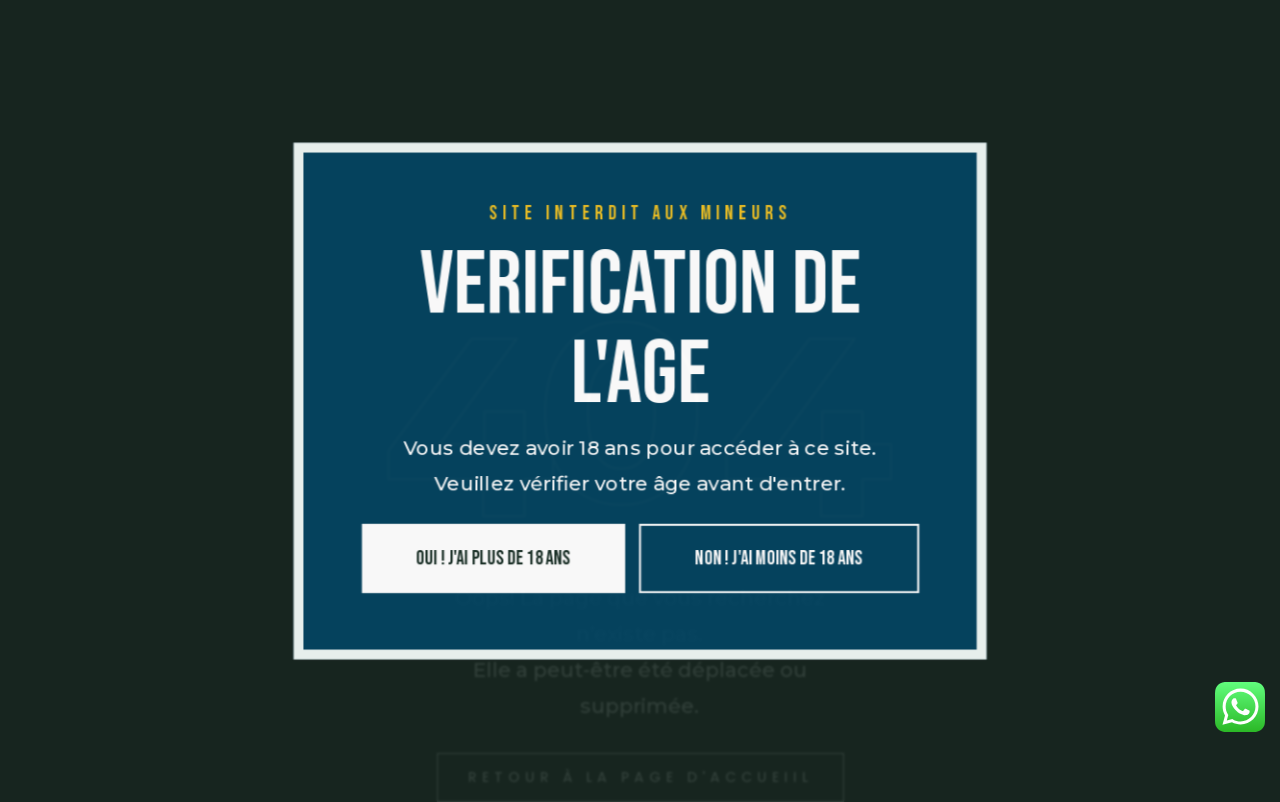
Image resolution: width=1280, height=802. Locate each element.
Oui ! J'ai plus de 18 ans (488, 563)
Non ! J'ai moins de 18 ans (782, 563)
